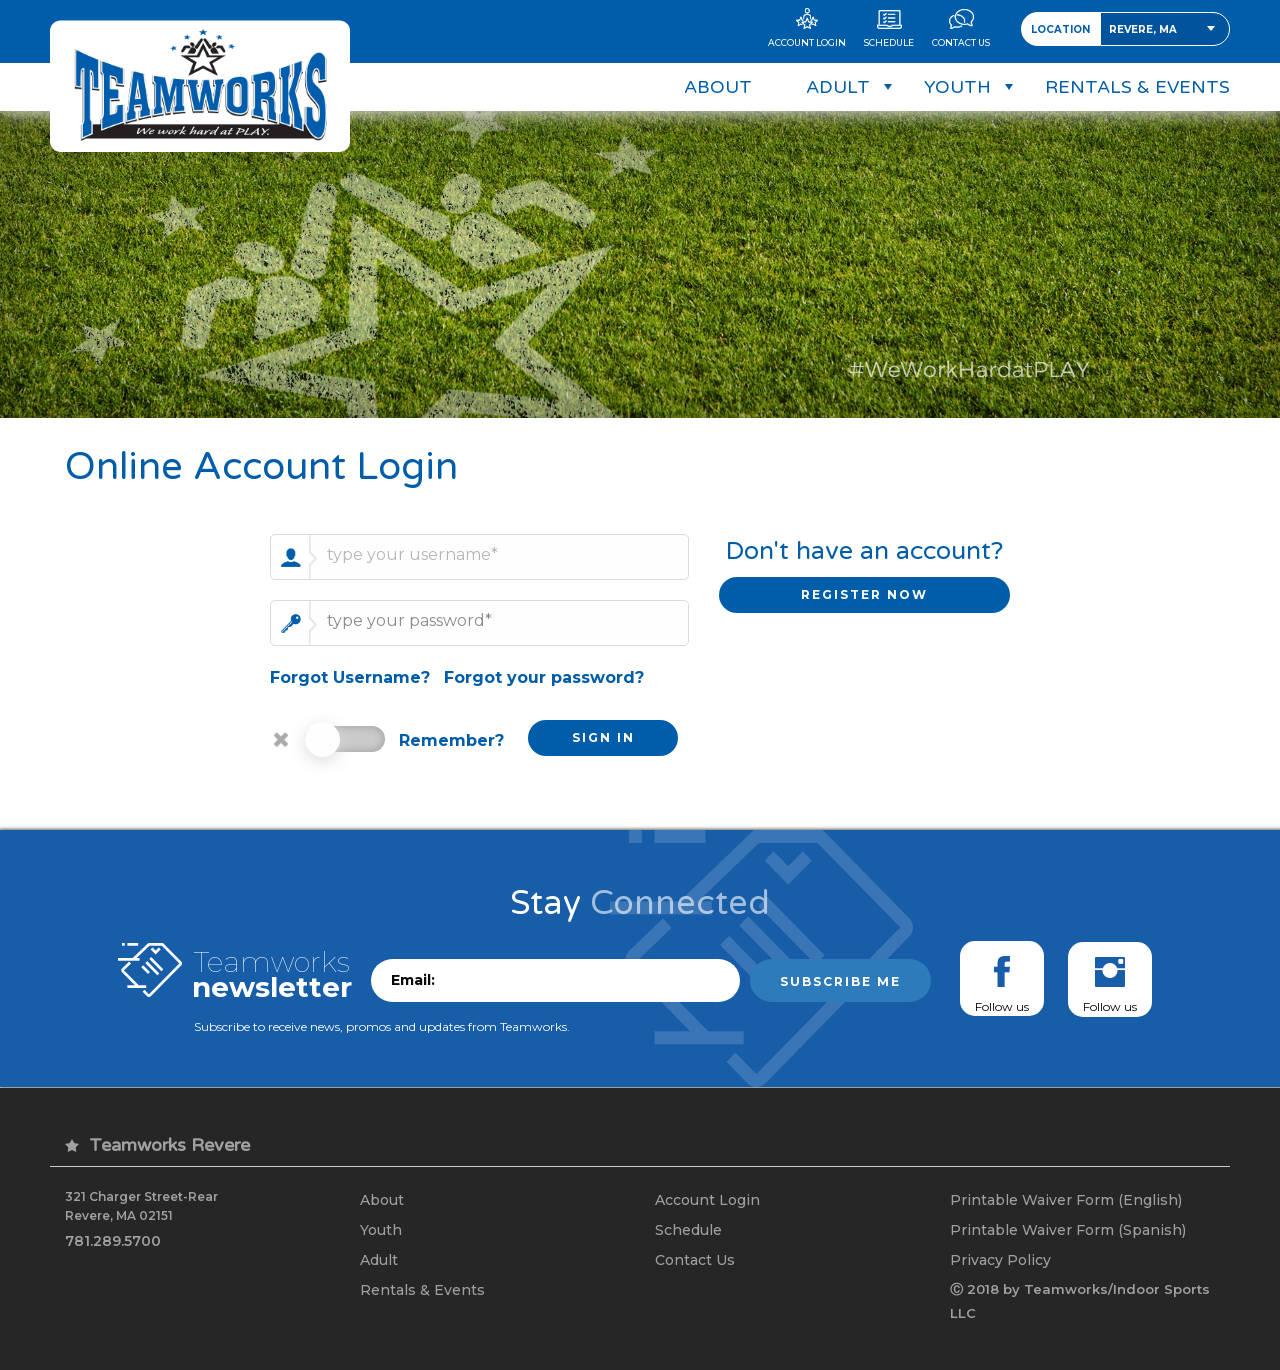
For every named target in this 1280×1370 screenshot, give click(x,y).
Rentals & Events (422, 1290)
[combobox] (1165, 29)
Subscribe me (840, 981)
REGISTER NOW (864, 594)
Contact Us (695, 1260)
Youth (381, 1230)
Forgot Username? (350, 677)
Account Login (707, 1200)
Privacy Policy (1000, 1260)
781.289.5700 (113, 1241)
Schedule (688, 1230)
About (382, 1200)
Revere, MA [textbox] (1143, 29)
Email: (413, 980)
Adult (379, 1260)
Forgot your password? (544, 677)
